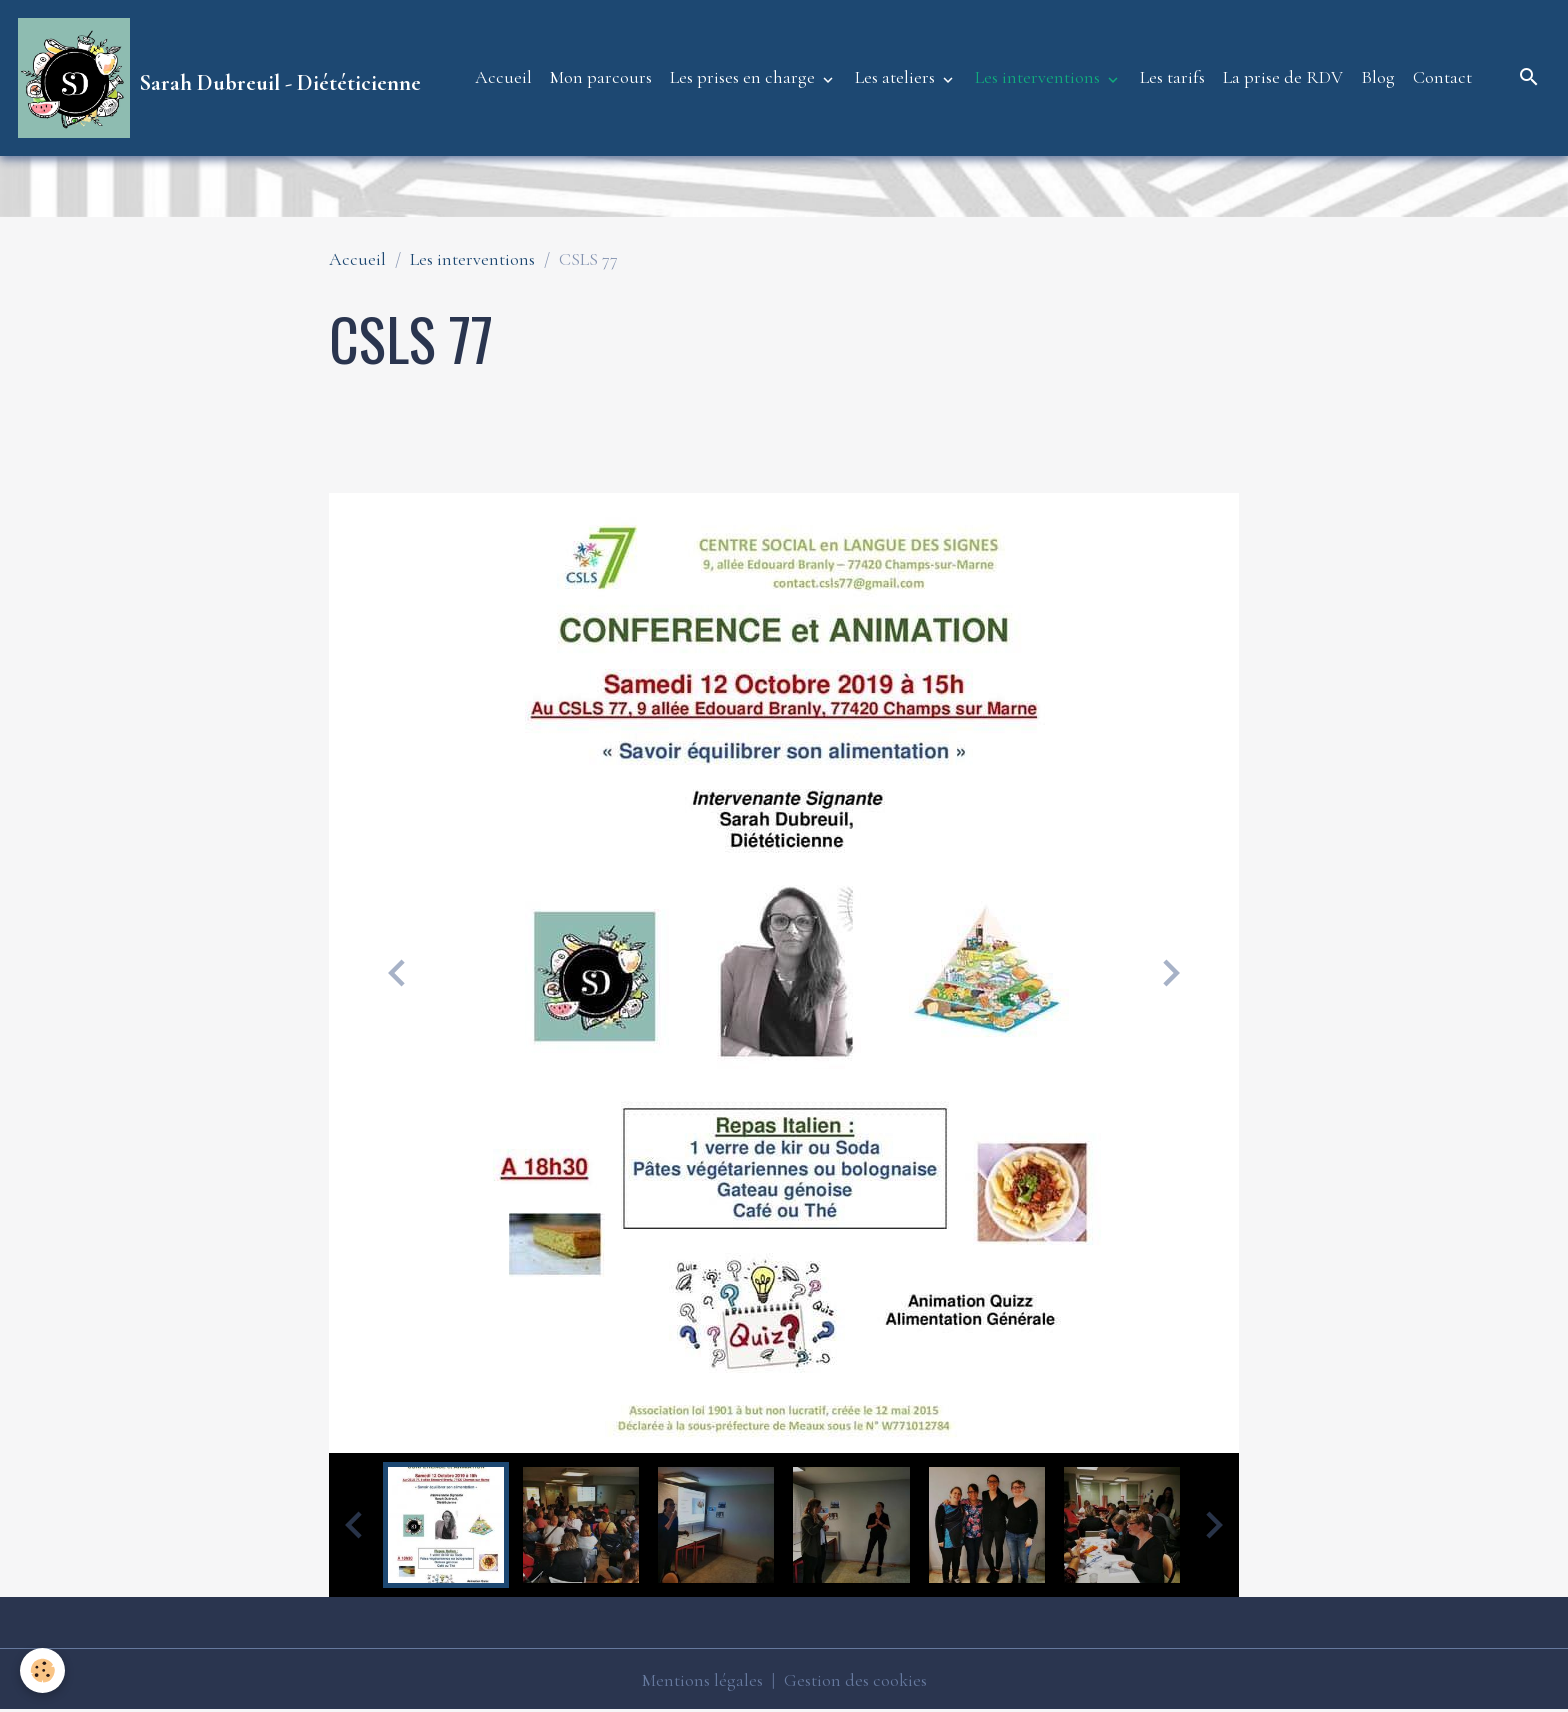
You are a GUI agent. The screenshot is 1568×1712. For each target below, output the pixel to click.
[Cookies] (42, 1670)
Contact (1442, 77)
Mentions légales (702, 1680)
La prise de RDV (1283, 77)
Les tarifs (1172, 77)
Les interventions (1039, 77)
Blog (1378, 77)
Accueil (503, 77)
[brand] (219, 78)
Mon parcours (601, 77)
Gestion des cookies (855, 1680)
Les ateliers (897, 77)
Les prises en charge (744, 77)
